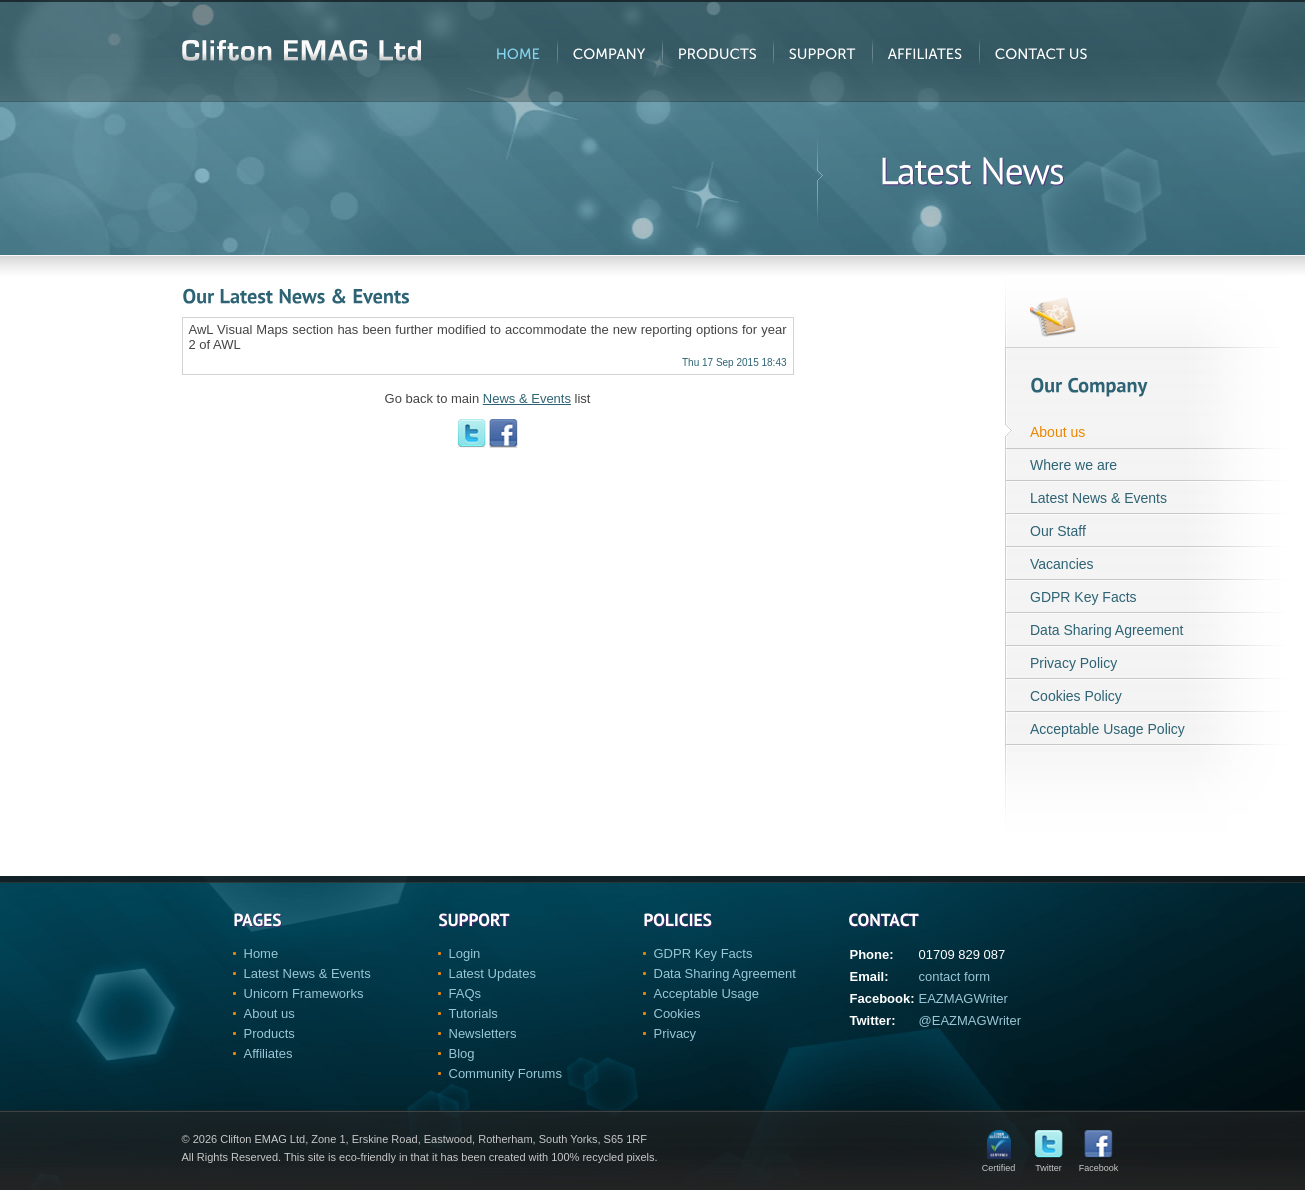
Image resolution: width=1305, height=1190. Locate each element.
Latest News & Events (1098, 498)
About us (1057, 432)
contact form (955, 976)
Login (465, 953)
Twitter (1048, 1163)
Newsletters (483, 1033)
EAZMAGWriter (963, 998)
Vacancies (1062, 564)
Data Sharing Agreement (1106, 630)
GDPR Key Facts (1083, 597)
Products (269, 1033)
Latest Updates (492, 973)
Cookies (677, 1013)
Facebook (1099, 1163)
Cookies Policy (1076, 696)
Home (261, 953)
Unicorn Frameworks (304, 993)
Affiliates (268, 1053)
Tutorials (473, 1013)
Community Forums (505, 1073)
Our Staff (1058, 531)
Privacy (675, 1033)
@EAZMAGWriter (970, 1020)
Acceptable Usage (707, 993)
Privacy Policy (1073, 663)
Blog (462, 1053)
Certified (999, 1163)
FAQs (465, 993)
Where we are (1073, 465)
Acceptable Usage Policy (1107, 729)
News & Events (527, 398)
